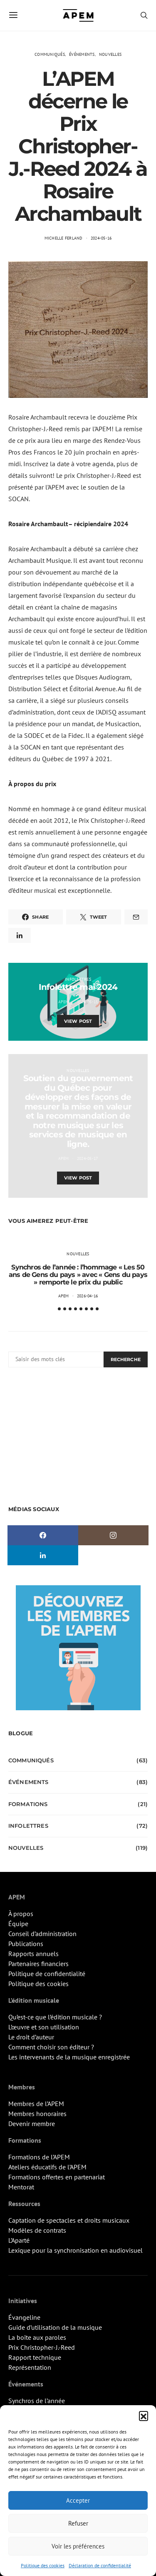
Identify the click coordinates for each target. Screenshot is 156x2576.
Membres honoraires (37, 2113)
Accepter (78, 2500)
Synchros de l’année (36, 2400)
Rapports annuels (33, 1953)
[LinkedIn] (42, 1555)
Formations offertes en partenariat (56, 2177)
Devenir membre (31, 2123)
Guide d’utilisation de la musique (55, 2327)
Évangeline (24, 2317)
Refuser (78, 2523)
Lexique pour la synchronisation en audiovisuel (75, 2250)
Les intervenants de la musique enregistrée (69, 2057)
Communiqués (50, 54)
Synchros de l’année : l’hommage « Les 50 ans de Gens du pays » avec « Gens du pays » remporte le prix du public (78, 1274)
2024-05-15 (87, 1001)
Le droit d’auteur (31, 2037)
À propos (20, 1913)
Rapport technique (34, 2357)
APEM (63, 1001)
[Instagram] (113, 1535)
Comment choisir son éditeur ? (51, 2047)
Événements (82, 54)
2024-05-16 (101, 238)
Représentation (29, 2367)
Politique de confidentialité (46, 1973)
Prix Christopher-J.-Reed (41, 2347)
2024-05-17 (87, 1158)
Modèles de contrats (37, 2230)
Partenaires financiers (38, 1963)
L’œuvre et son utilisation (43, 2027)
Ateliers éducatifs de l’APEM (47, 2167)
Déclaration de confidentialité (100, 2565)
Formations (28, 1804)
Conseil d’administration (42, 1933)
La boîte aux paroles (37, 2337)
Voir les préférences (78, 2546)
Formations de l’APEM (39, 2157)
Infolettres (78, 979)
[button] (143, 2415)
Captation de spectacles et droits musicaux (68, 2220)
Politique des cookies (42, 2565)
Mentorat (21, 2187)
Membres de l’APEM (36, 2103)
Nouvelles (110, 54)
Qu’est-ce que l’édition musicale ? (55, 2017)
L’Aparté (19, 2240)
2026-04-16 (87, 1296)
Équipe (18, 1923)
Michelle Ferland (64, 238)
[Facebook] (42, 1535)
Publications (25, 1943)
